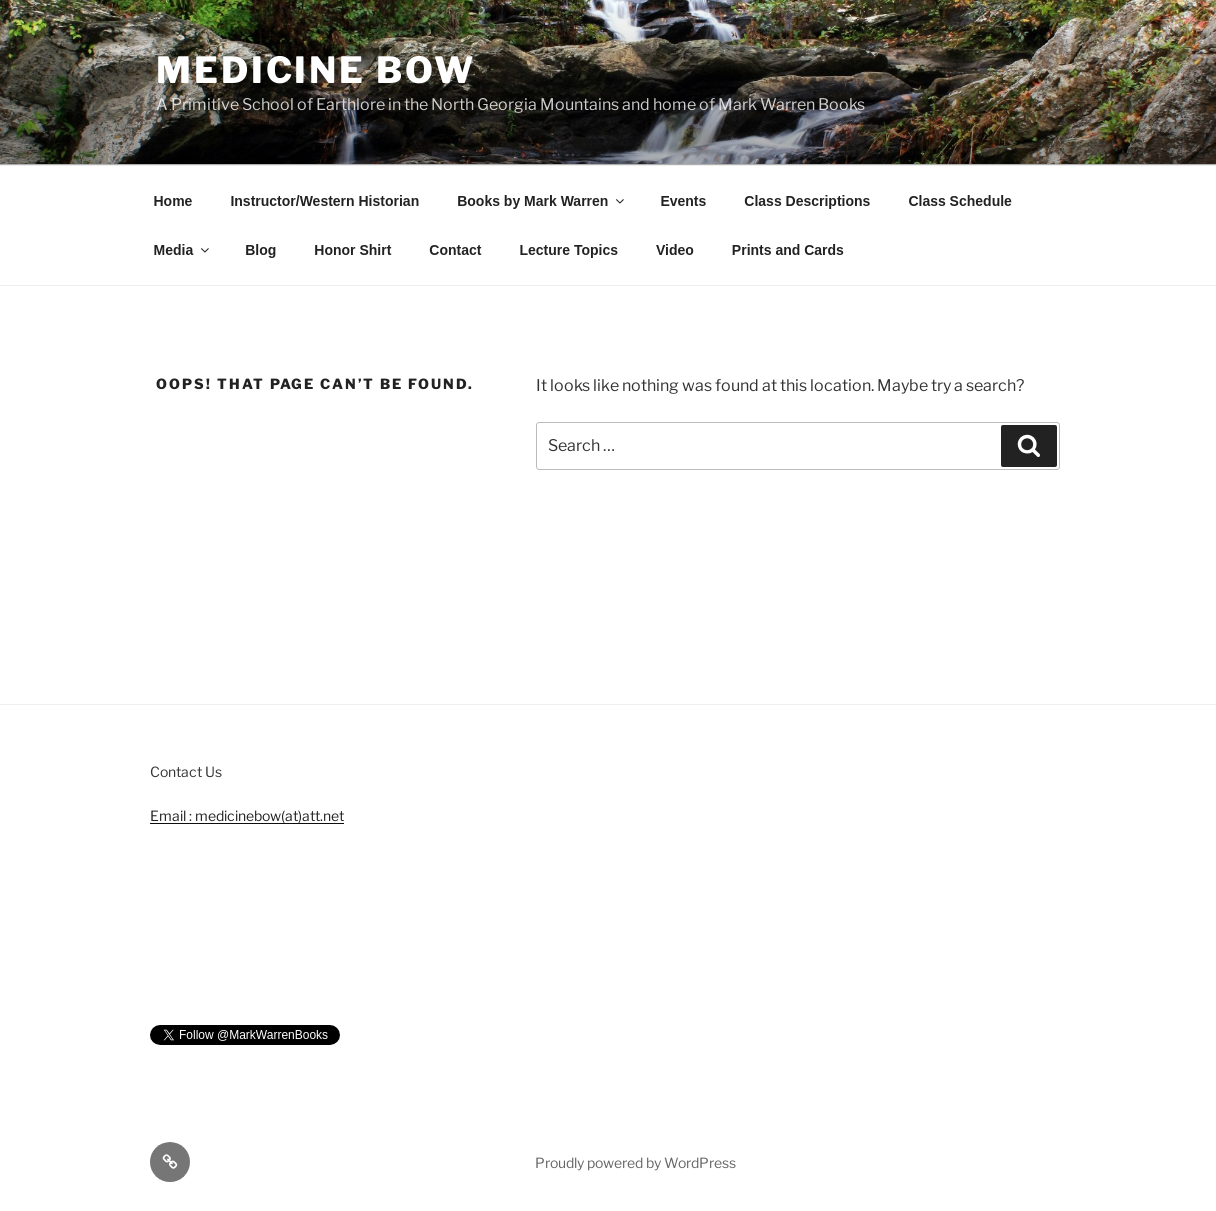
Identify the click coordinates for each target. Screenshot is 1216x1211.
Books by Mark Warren (542, 201)
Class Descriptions (807, 201)
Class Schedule (960, 201)
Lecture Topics (568, 250)
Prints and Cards (788, 250)
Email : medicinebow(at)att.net (247, 815)
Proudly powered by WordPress (635, 1162)
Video (675, 250)
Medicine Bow (316, 70)
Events (683, 201)
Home (173, 201)
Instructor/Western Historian (324, 201)
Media (183, 250)
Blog (260, 250)
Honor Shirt (352, 250)
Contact (455, 250)
